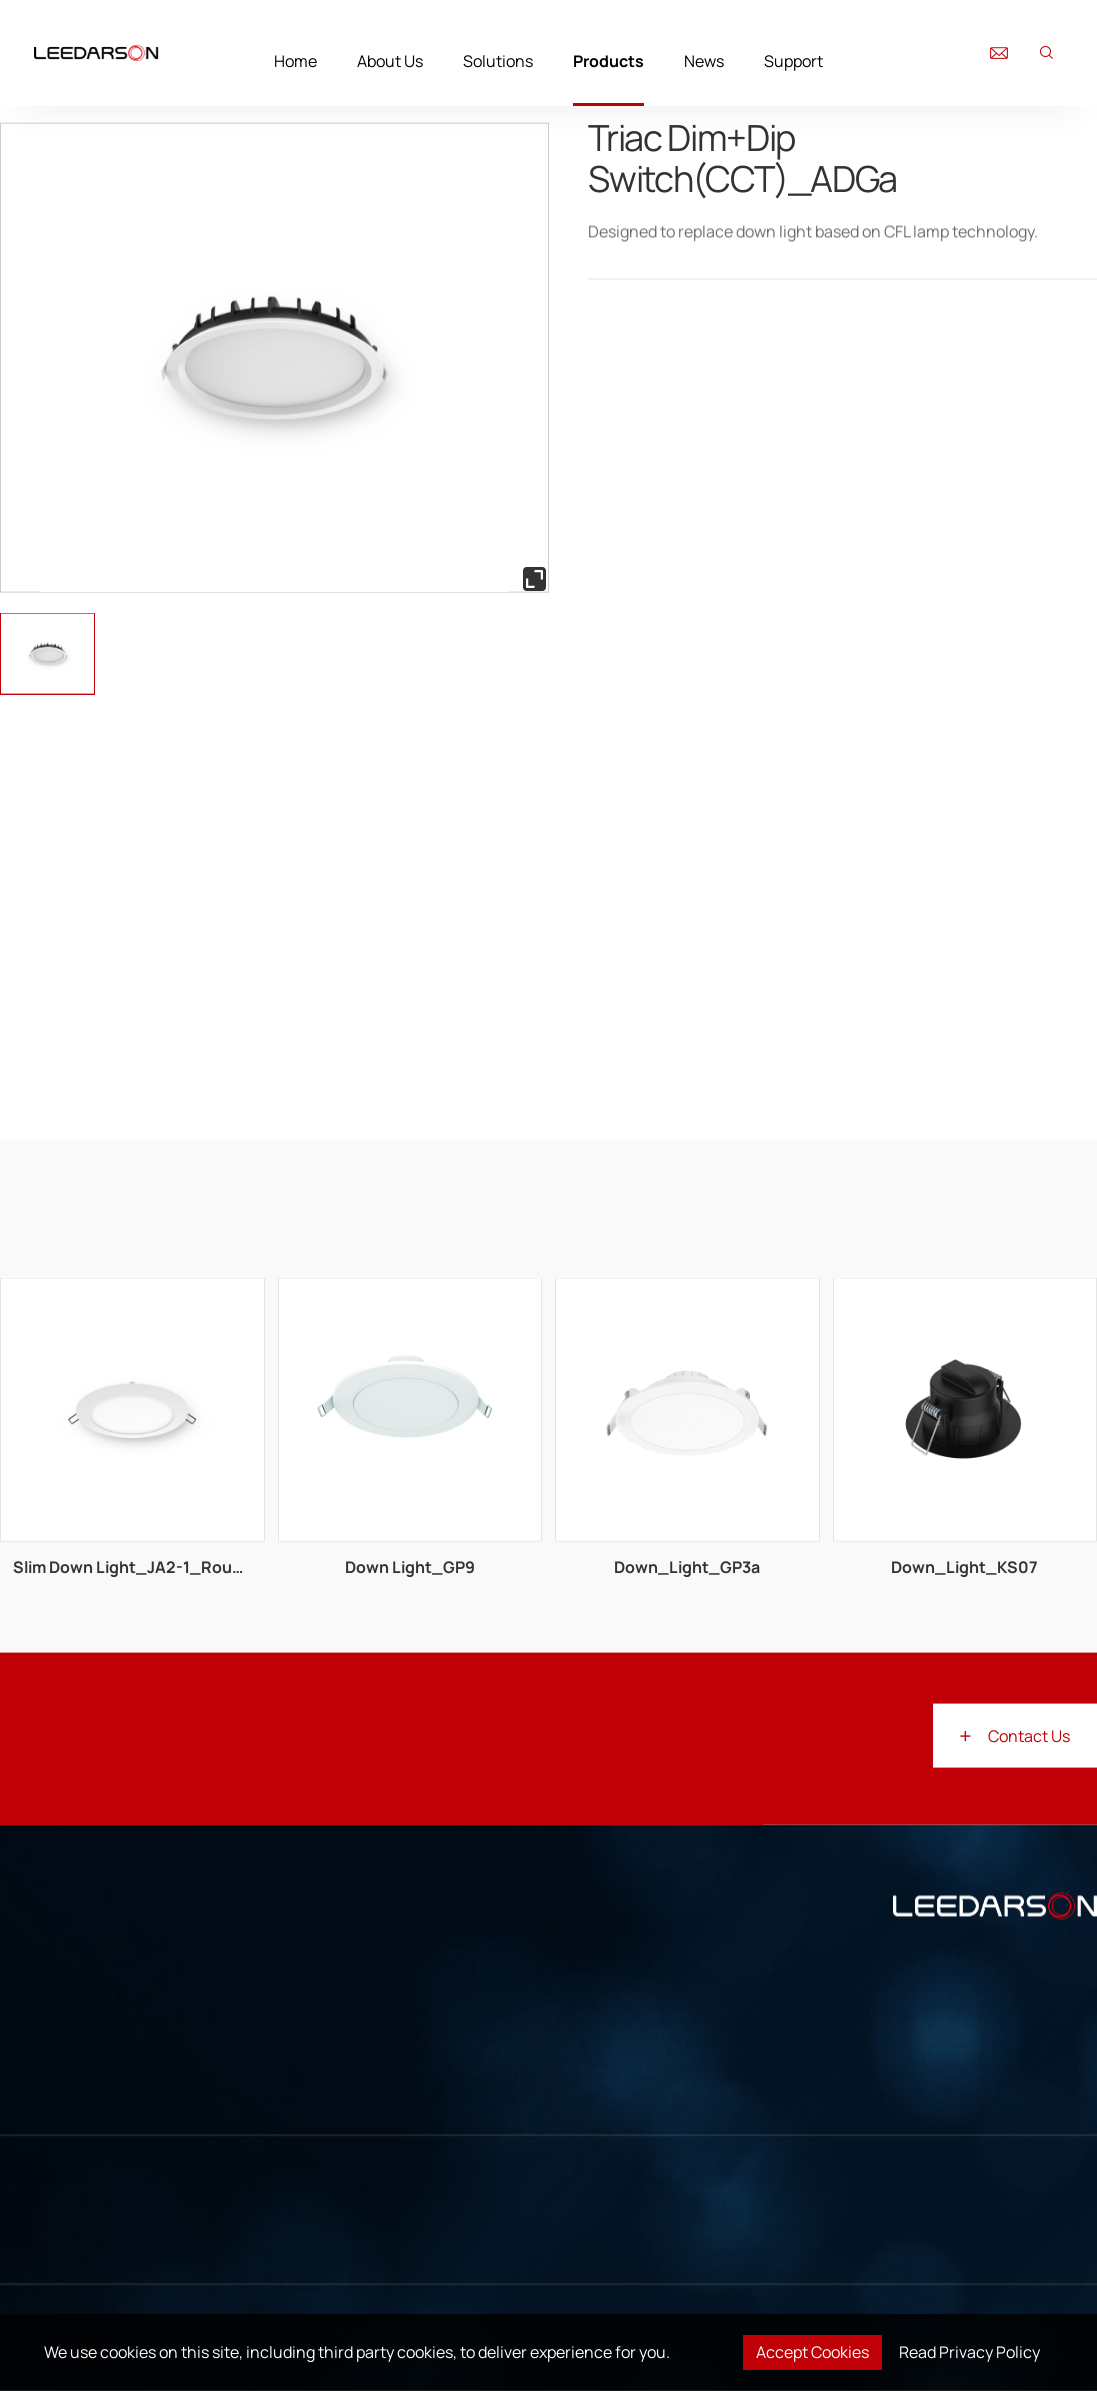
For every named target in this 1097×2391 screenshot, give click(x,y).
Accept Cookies (812, 2352)
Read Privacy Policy (969, 2352)
